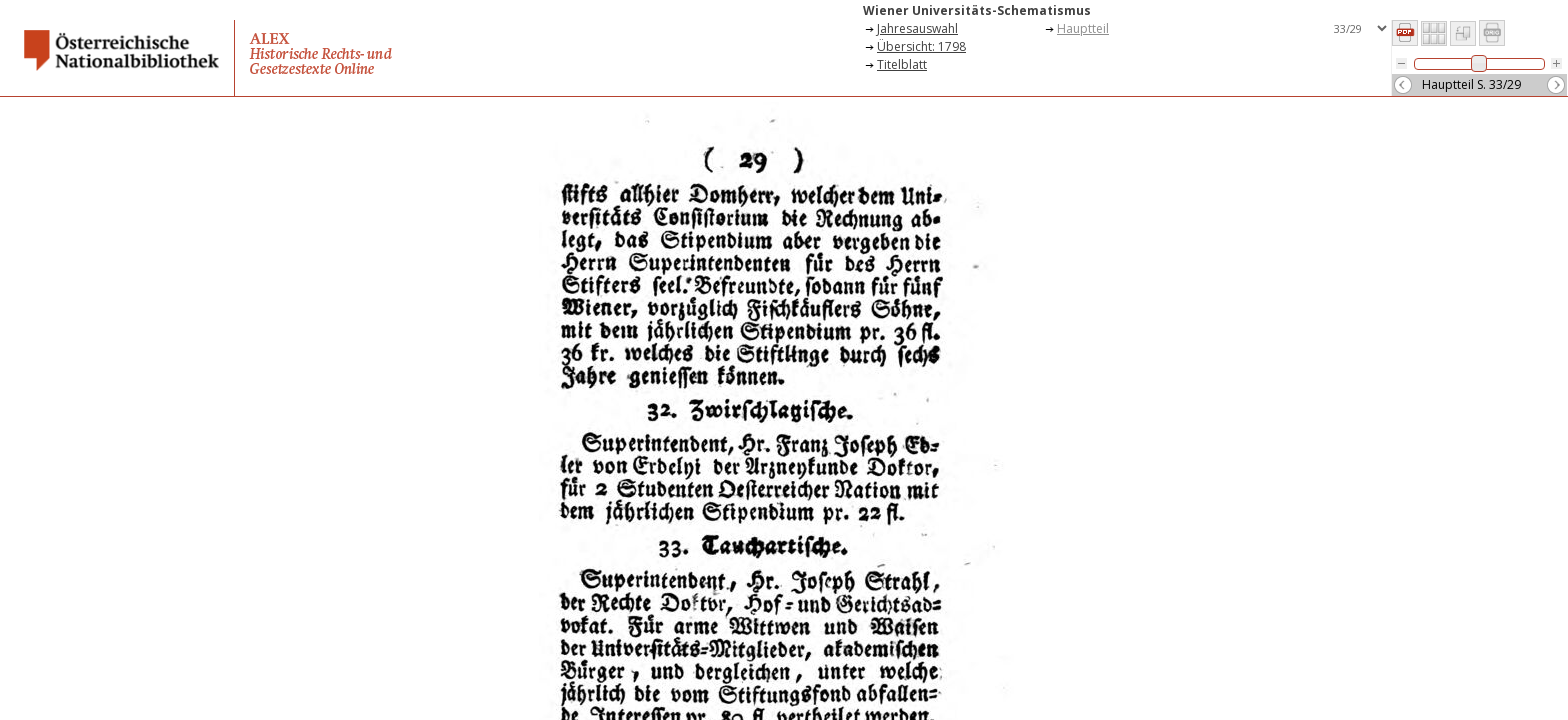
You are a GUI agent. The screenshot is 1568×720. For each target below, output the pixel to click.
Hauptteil (1083, 28)
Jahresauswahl (917, 28)
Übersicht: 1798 (921, 46)
